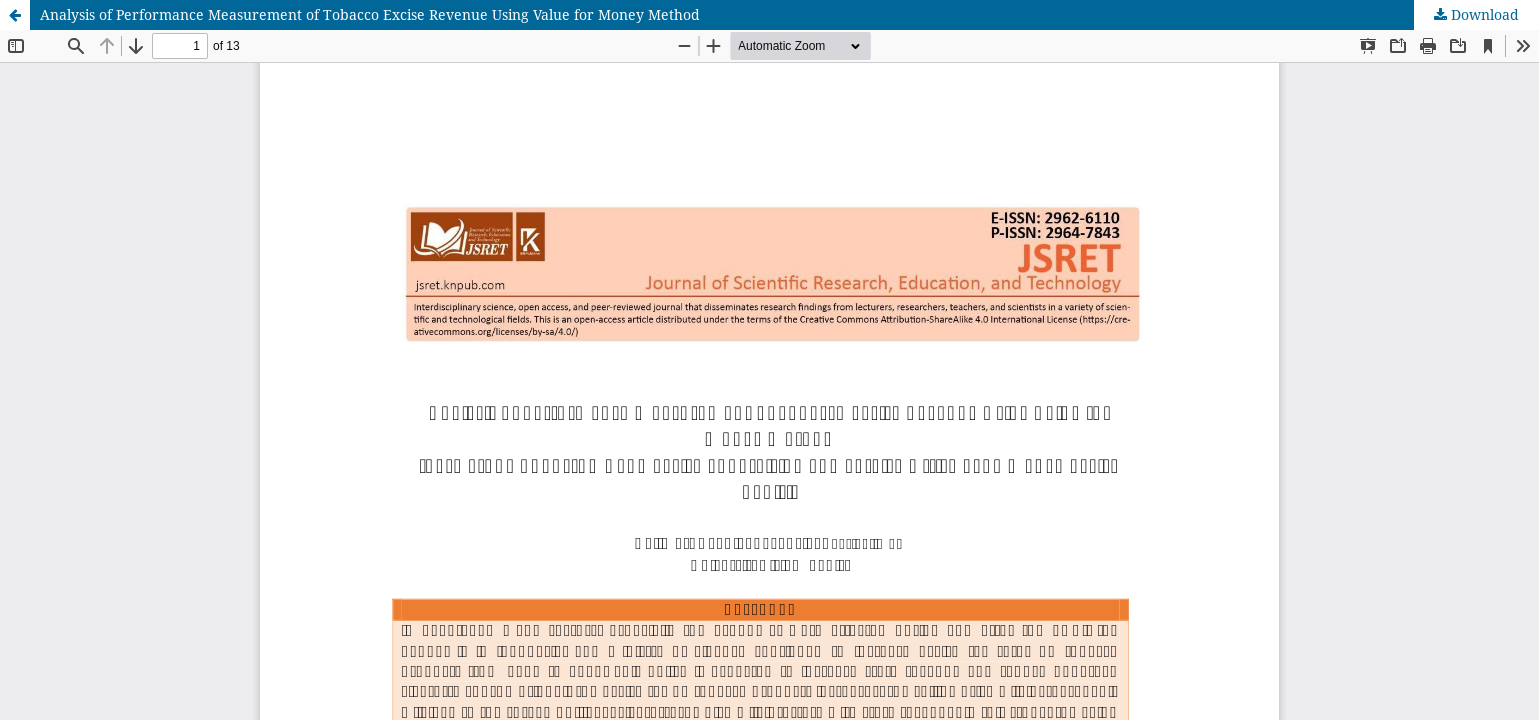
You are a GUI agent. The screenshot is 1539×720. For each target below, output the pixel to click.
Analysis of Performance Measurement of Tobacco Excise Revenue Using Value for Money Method (370, 14)
